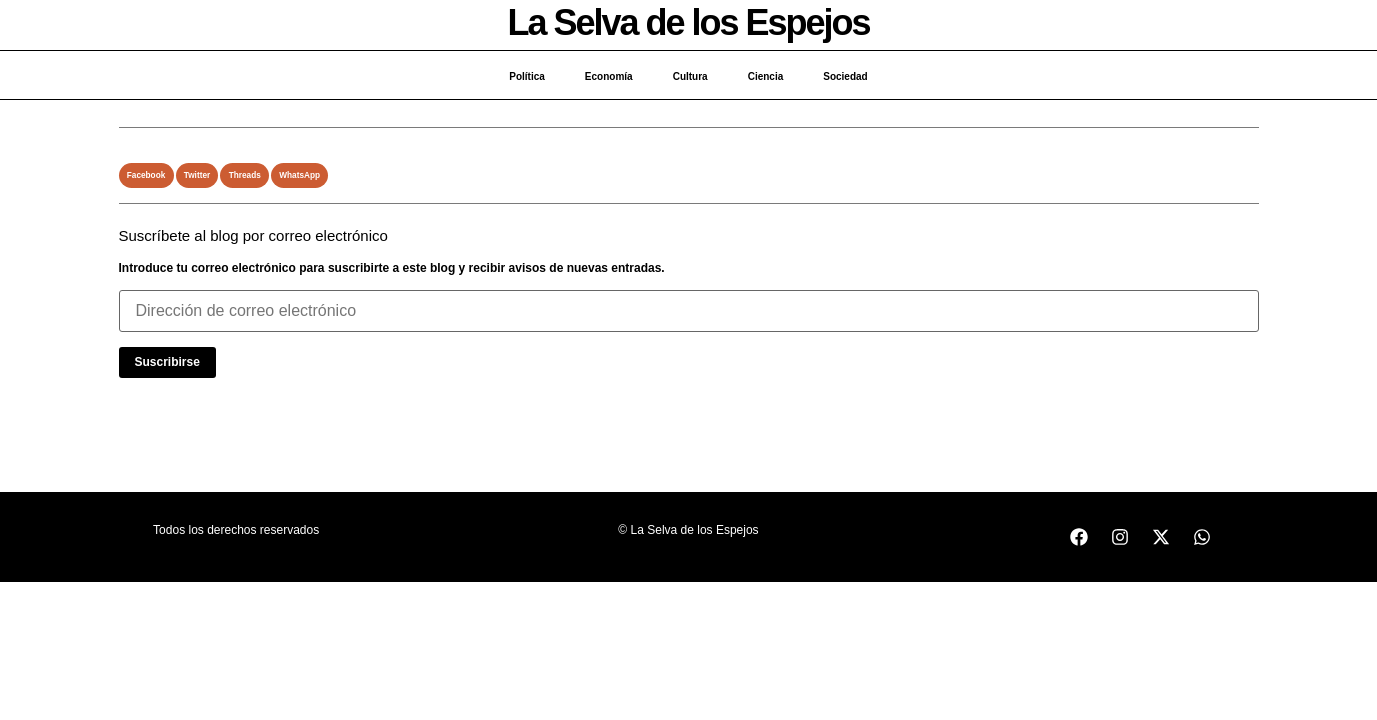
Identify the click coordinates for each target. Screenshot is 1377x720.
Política (527, 76)
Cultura (690, 76)
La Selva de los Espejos (688, 22)
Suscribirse (167, 362)
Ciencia (766, 76)
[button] (146, 175)
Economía (609, 76)
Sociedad (845, 76)
